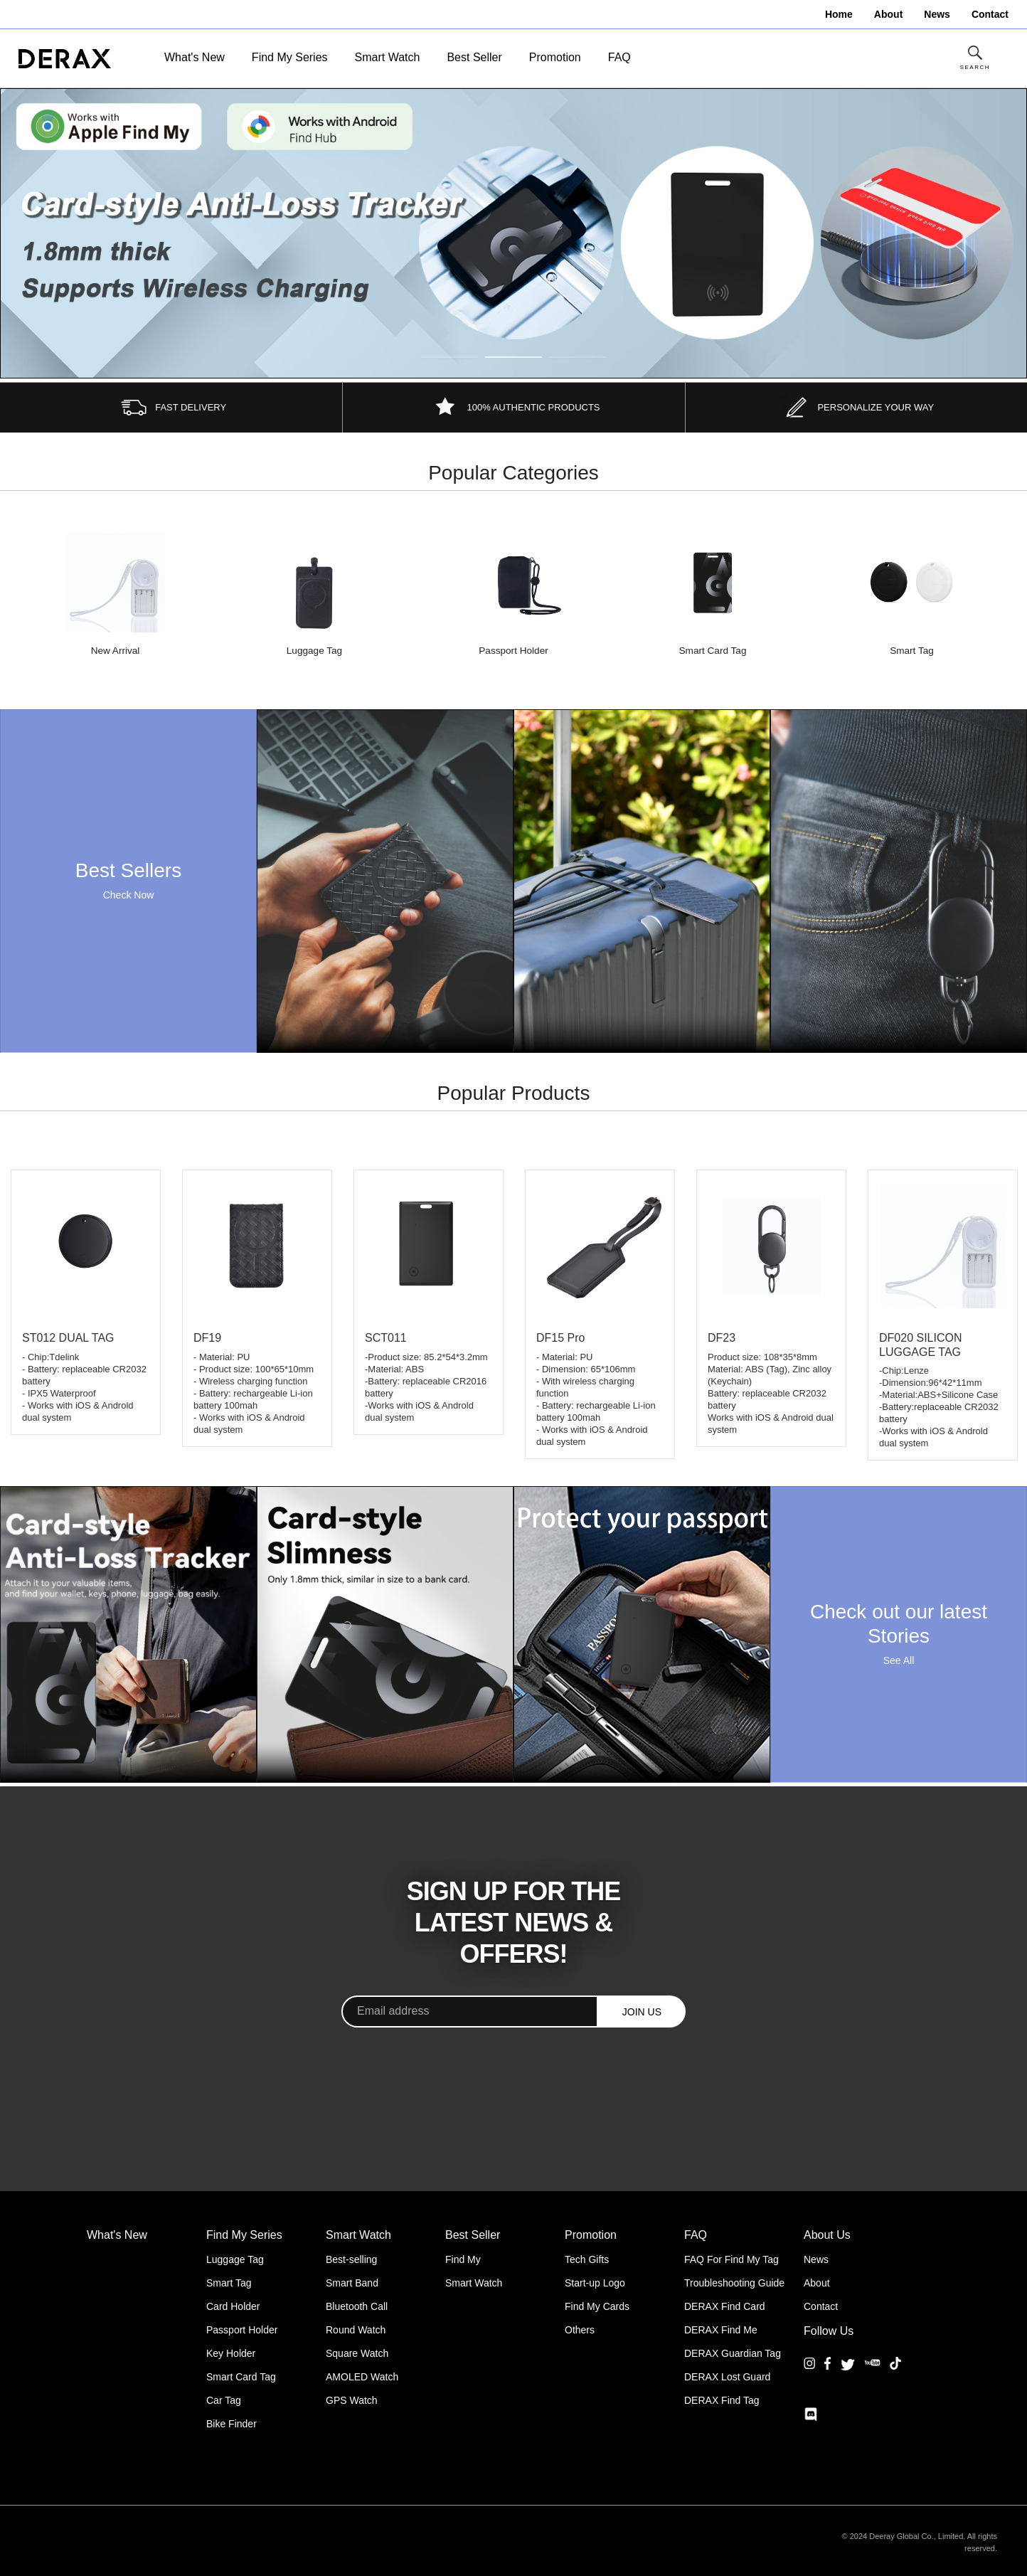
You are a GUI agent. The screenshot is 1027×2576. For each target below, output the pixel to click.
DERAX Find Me (720, 2330)
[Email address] (469, 2011)
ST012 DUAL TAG (68, 1338)
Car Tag (223, 2400)
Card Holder (233, 2306)
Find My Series (290, 57)
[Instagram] (809, 2373)
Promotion (555, 57)
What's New (194, 57)
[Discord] (811, 2414)
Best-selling (351, 2259)
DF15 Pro (560, 1338)
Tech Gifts (587, 2259)
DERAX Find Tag (722, 2400)
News (816, 2259)
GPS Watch (352, 2400)
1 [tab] (449, 357)
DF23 (721, 1338)
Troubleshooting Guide (734, 2283)
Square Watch (357, 2353)
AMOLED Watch (362, 2376)
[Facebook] (827, 2373)
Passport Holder (241, 2330)
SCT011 (386, 1338)
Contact (821, 2306)
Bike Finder (231, 2423)
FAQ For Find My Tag (731, 2259)
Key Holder (230, 2353)
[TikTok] (895, 2373)
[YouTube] (872, 2373)
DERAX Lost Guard (727, 2376)
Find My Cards (597, 2306)
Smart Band (352, 2283)
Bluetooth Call (357, 2306)
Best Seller (474, 57)
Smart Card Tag (241, 2376)
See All (899, 1660)
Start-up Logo (595, 2283)
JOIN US (641, 2012)
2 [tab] (513, 357)
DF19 (207, 1338)
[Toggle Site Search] (975, 59)
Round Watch (355, 2330)
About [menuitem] (888, 14)
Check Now (128, 895)
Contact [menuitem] (990, 14)
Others (580, 2330)
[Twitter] (848, 2364)
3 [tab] (577, 357)
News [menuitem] (937, 14)
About (817, 2283)
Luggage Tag (235, 2259)
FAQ (619, 57)
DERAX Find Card (724, 2306)
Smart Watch (387, 57)
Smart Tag (229, 2283)
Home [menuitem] (839, 14)
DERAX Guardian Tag (732, 2353)
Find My (463, 2259)
